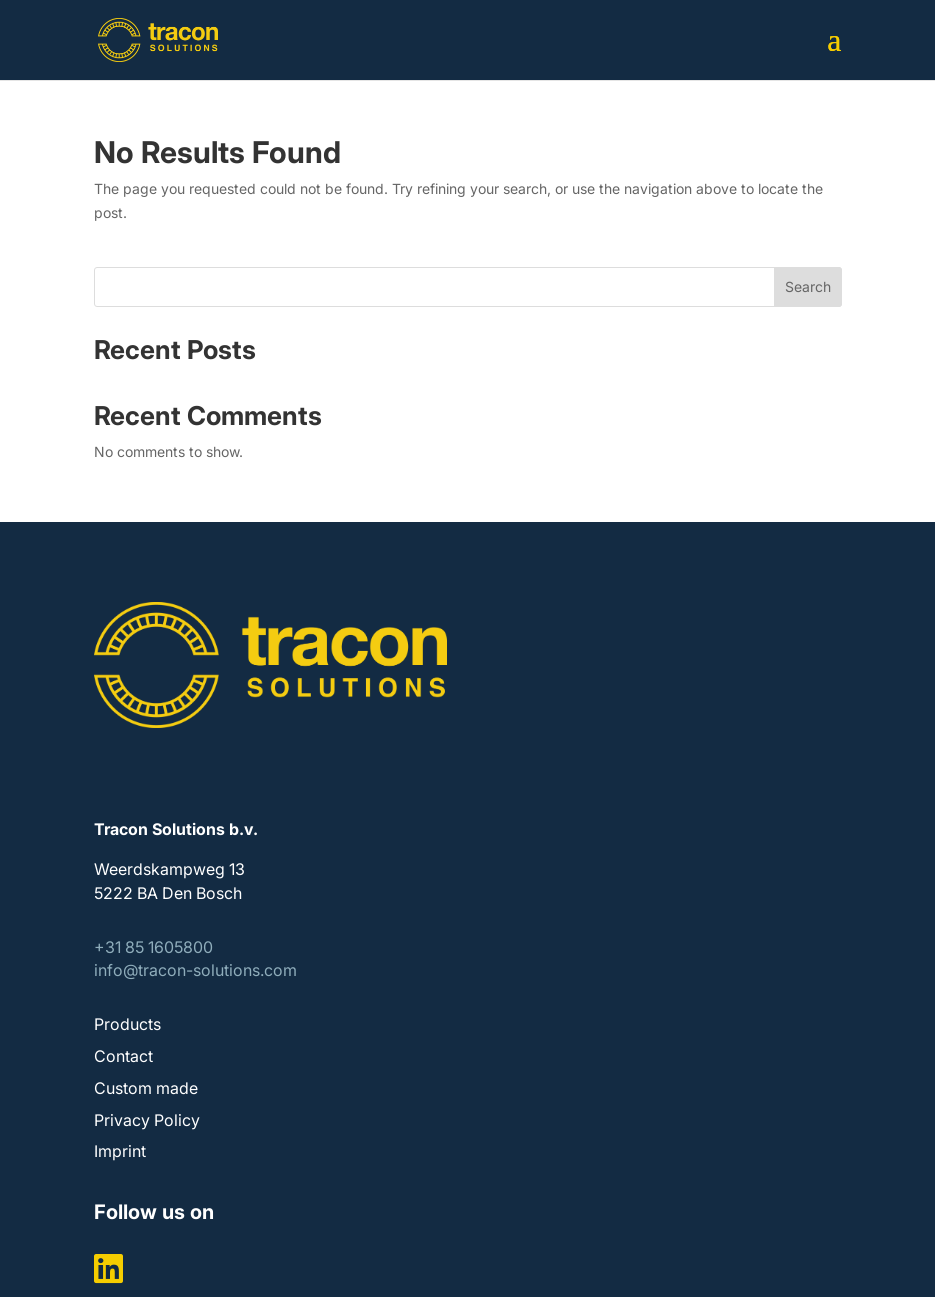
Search (808, 286)
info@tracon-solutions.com (195, 970)
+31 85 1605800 (153, 947)
